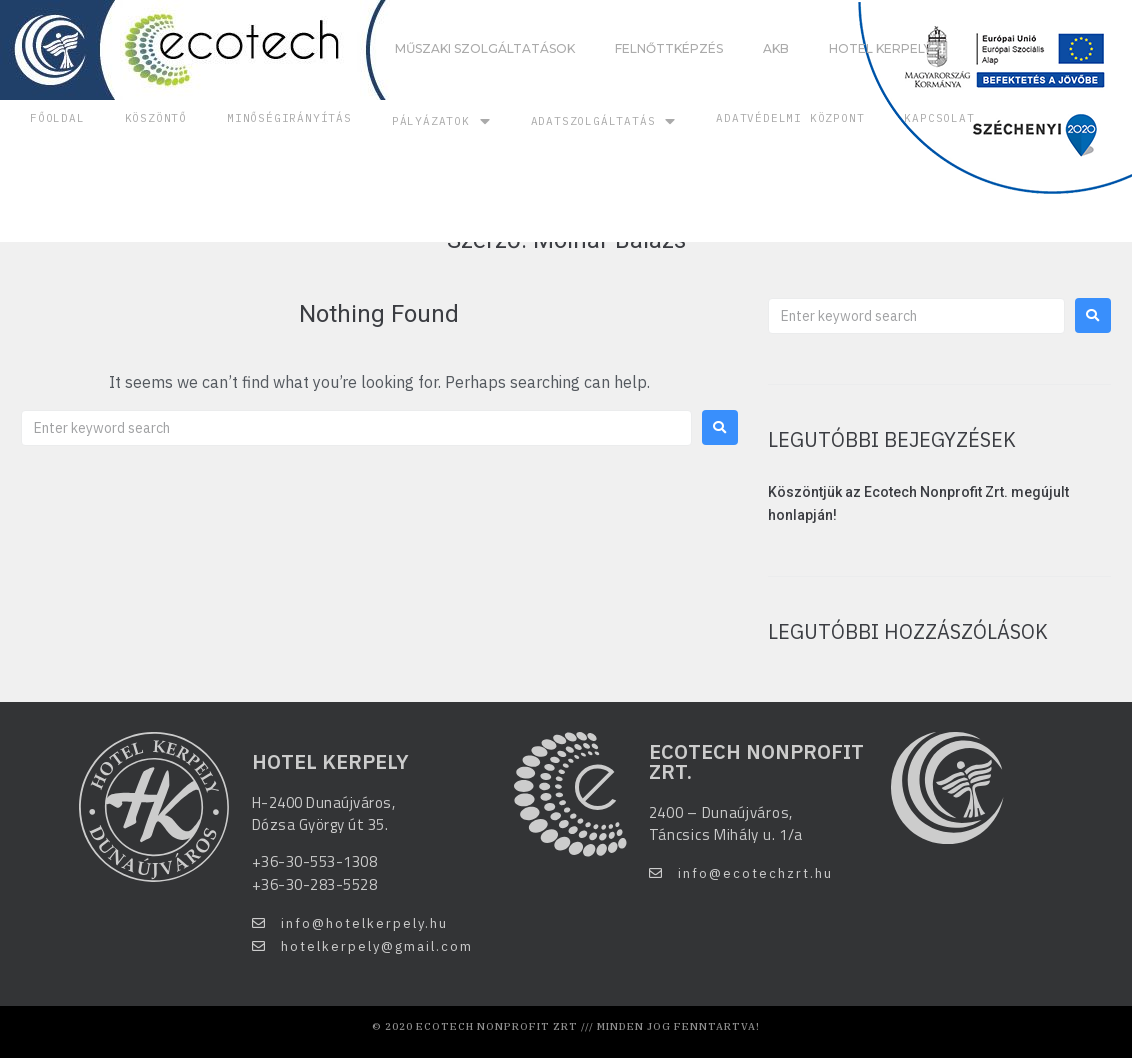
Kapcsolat (939, 118)
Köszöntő (156, 118)
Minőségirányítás (289, 118)
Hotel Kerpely (880, 48)
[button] (350, 923)
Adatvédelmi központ (790, 118)
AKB (776, 48)
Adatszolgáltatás (604, 121)
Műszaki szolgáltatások (485, 48)
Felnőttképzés (669, 48)
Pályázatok (441, 121)
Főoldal (57, 118)
